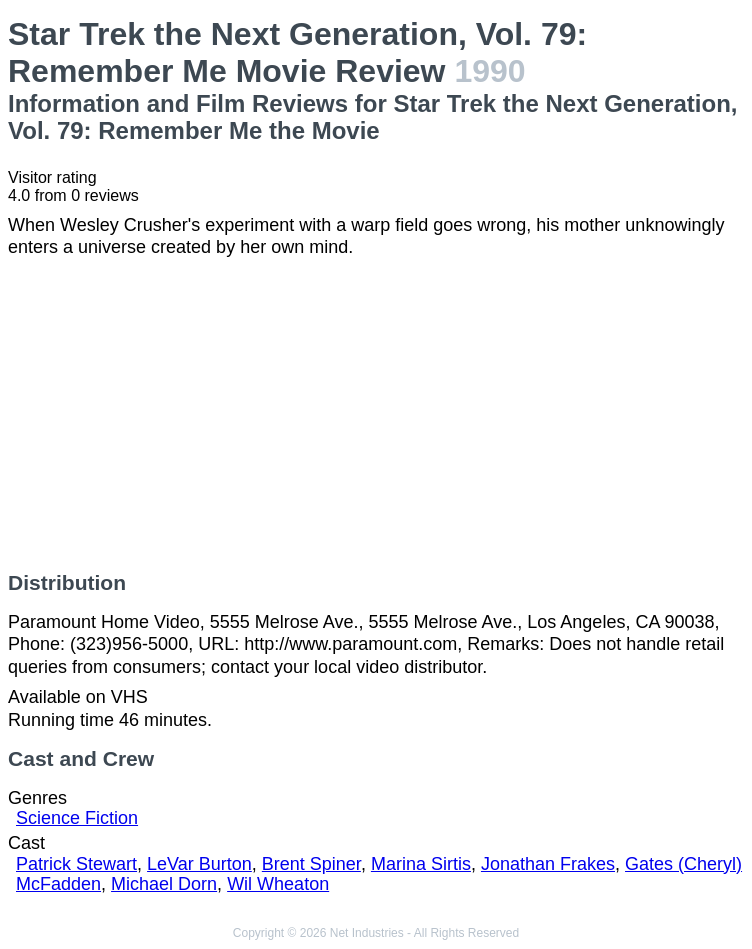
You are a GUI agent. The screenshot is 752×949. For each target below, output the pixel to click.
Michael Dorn (164, 884)
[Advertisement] (376, 415)
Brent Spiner (311, 864)
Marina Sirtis (421, 864)
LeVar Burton (199, 864)
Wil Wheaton (278, 884)
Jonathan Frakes (548, 864)
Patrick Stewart (76, 864)
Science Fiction (77, 818)
